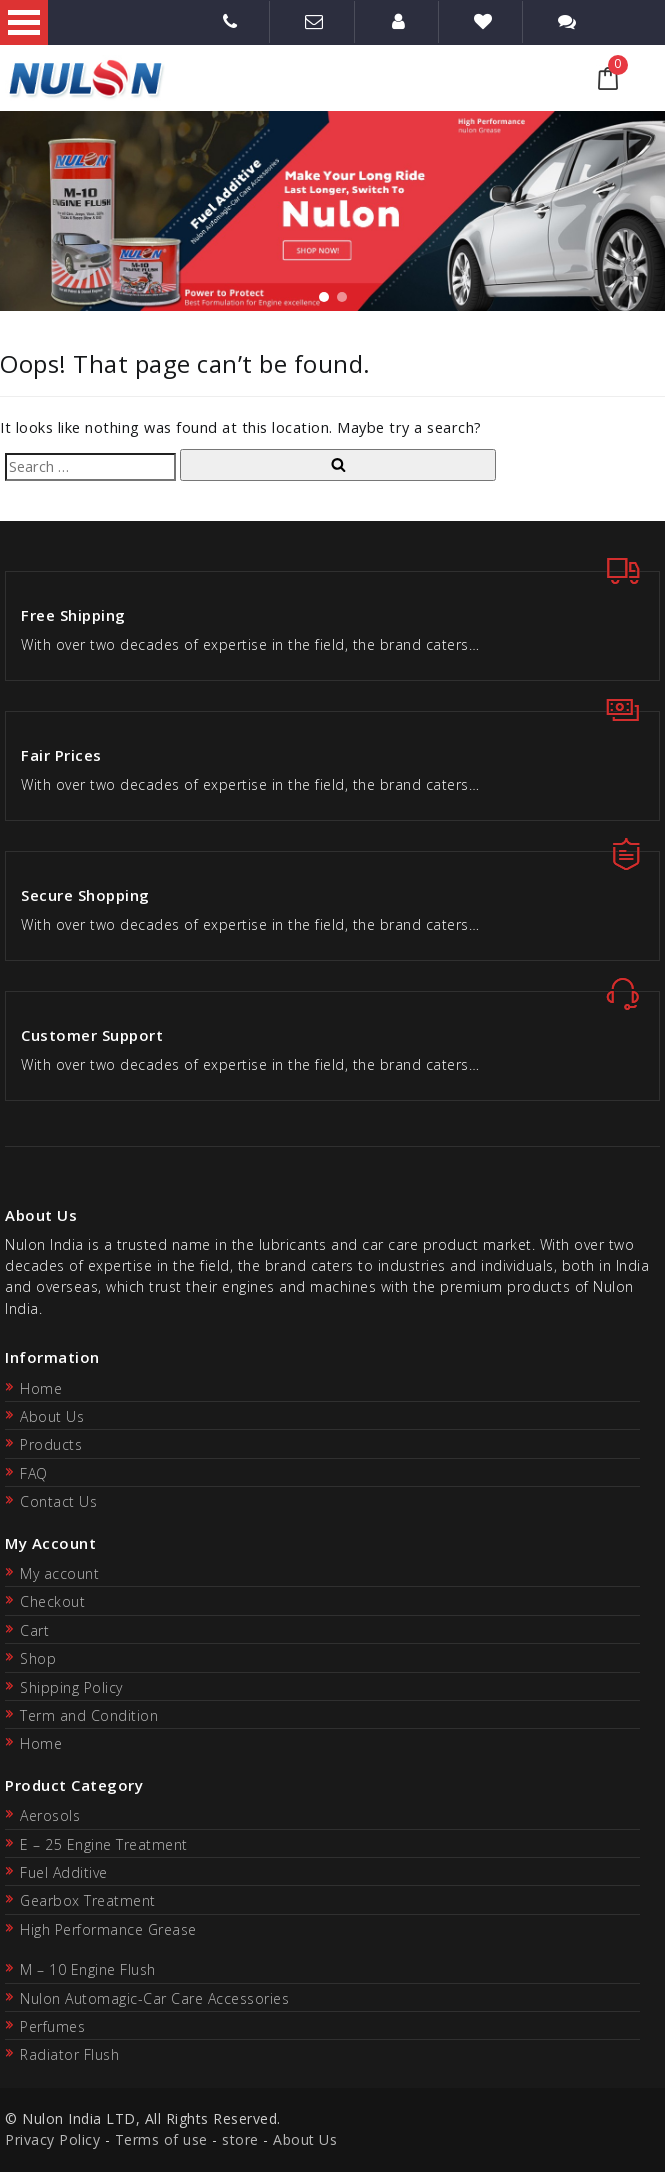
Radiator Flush (69, 2054)
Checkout (52, 1601)
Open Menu (24, 22)
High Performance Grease (108, 1929)
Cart (34, 1630)
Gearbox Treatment (88, 1900)
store (240, 2139)
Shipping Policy (71, 1687)
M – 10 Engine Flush (88, 1969)
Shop (38, 1658)
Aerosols (50, 1815)
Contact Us (58, 1501)
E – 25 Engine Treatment (104, 1844)
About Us (52, 1416)
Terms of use (161, 2139)
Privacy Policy (52, 2139)
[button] (324, 297)
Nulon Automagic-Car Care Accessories (154, 1998)
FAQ (34, 1473)
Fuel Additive (64, 1872)
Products (51, 1444)
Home (41, 1388)
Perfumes (52, 2026)
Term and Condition (89, 1715)
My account (59, 1573)
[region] (332, 211)
